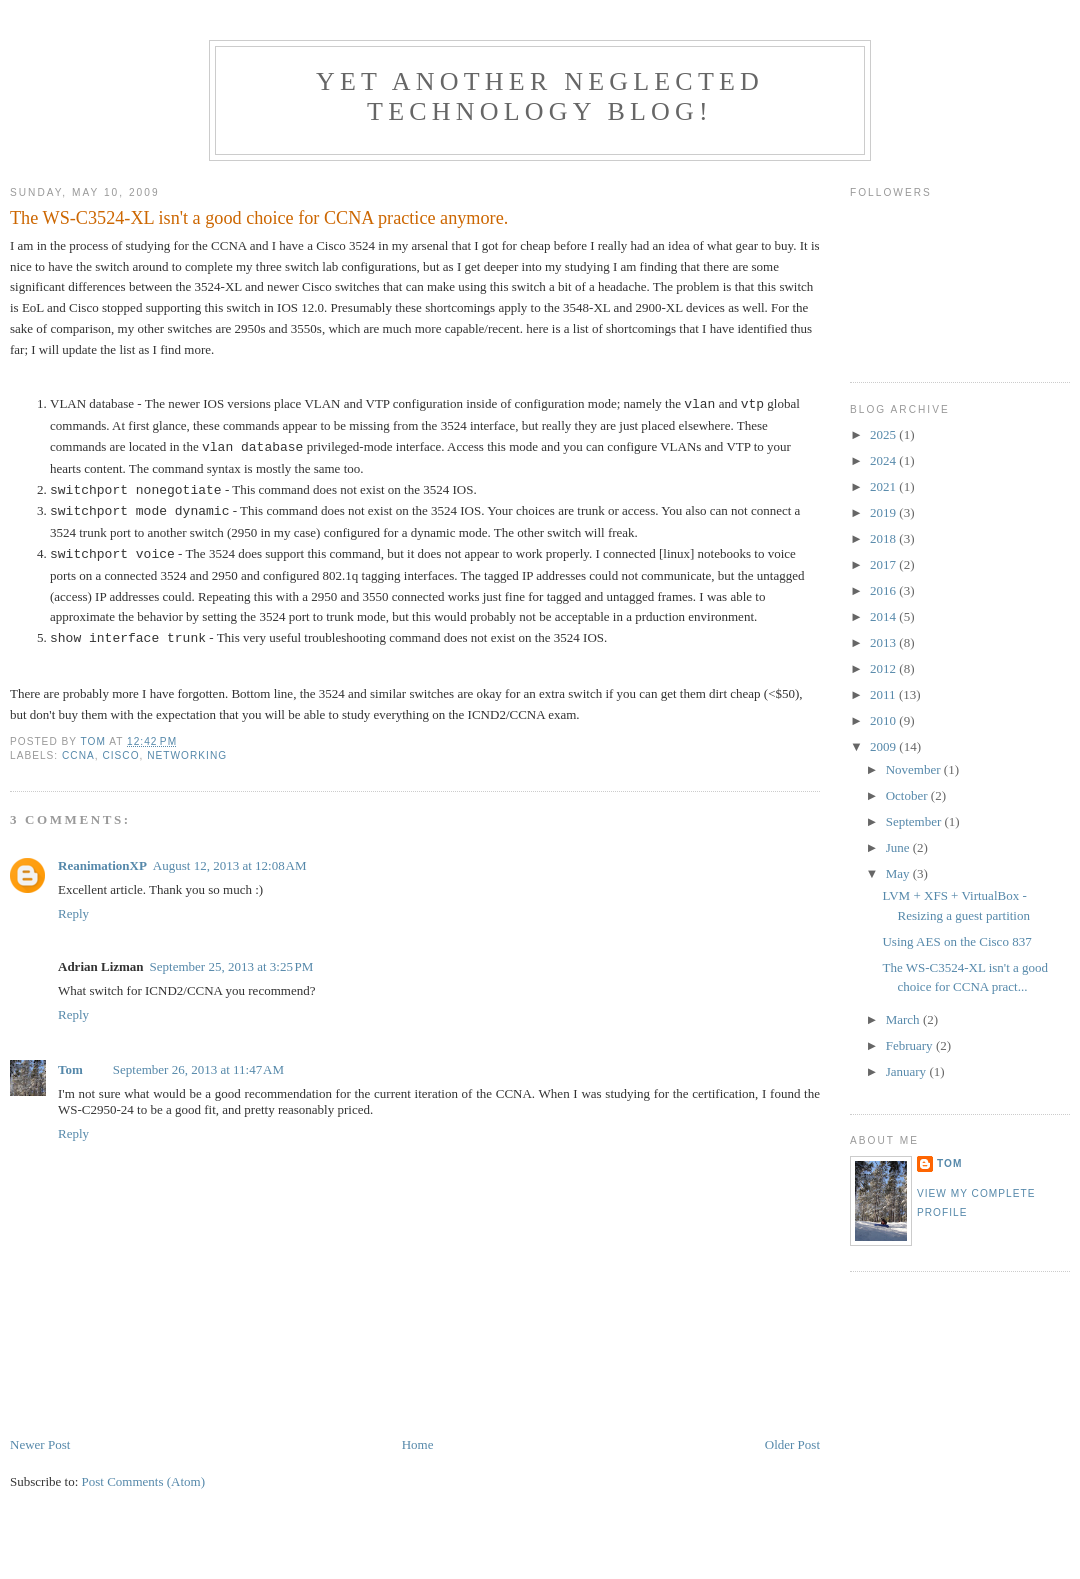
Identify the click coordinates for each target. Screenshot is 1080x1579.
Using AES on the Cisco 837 (956, 941)
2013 (884, 642)
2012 (884, 668)
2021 (884, 486)
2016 (884, 590)
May (899, 873)
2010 (884, 720)
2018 (884, 538)
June (899, 847)
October (908, 795)
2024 (884, 460)
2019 (884, 512)
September (915, 821)
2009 (884, 746)
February (911, 1045)
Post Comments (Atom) (144, 1481)
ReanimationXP (102, 865)
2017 (884, 564)
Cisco (120, 755)
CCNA (78, 755)
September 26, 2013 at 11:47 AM (198, 1069)
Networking (187, 755)
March (904, 1019)
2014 (884, 616)
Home (418, 1444)
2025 (884, 434)
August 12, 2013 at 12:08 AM (230, 865)
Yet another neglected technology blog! (540, 96)
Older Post (792, 1444)
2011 (884, 694)
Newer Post (40, 1444)
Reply (73, 913)
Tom (70, 1069)
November (915, 769)
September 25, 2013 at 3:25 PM (232, 966)
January (908, 1071)
